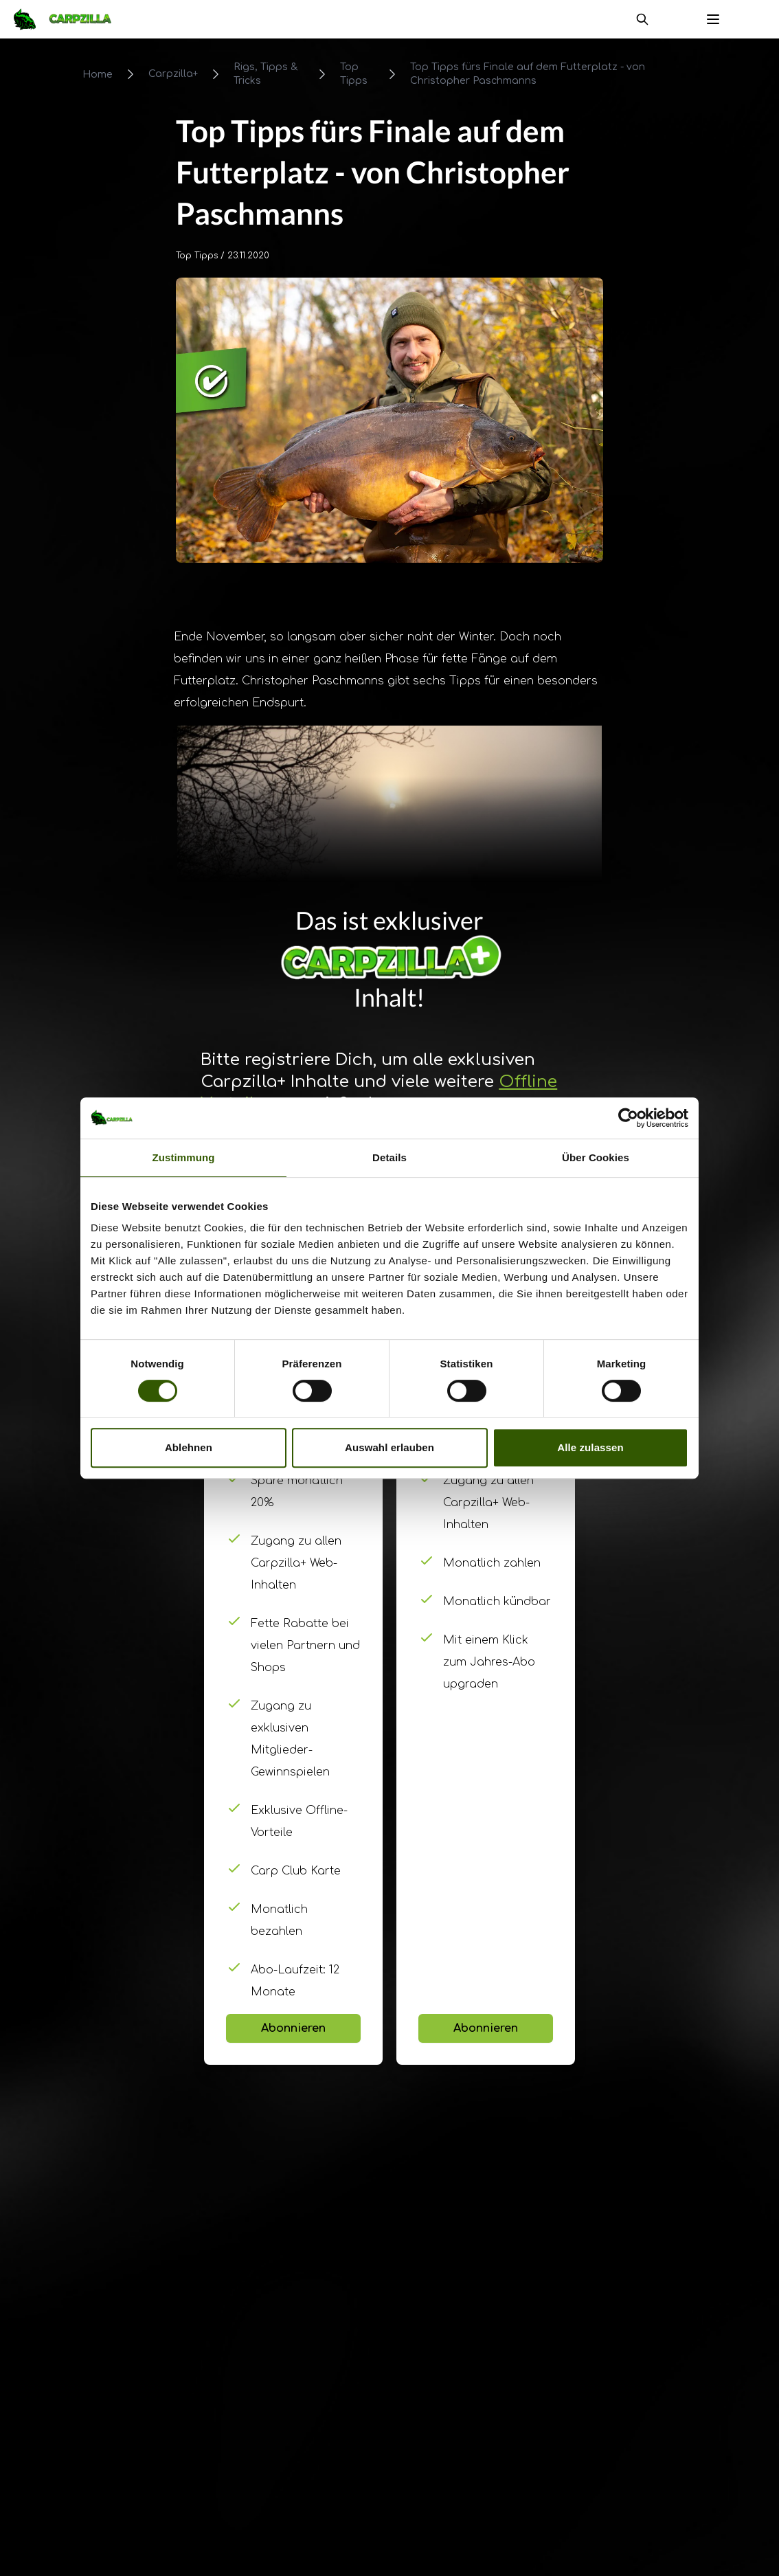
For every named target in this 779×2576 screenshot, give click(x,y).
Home (97, 74)
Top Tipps (354, 74)
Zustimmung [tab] (184, 1157)
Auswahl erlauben (389, 1447)
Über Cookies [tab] (595, 1157)
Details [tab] (389, 1157)
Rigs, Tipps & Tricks (266, 74)
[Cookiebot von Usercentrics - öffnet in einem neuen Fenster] (628, 1118)
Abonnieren (293, 2028)
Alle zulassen (590, 1447)
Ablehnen (188, 1447)
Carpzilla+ (173, 74)
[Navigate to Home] (69, 19)
